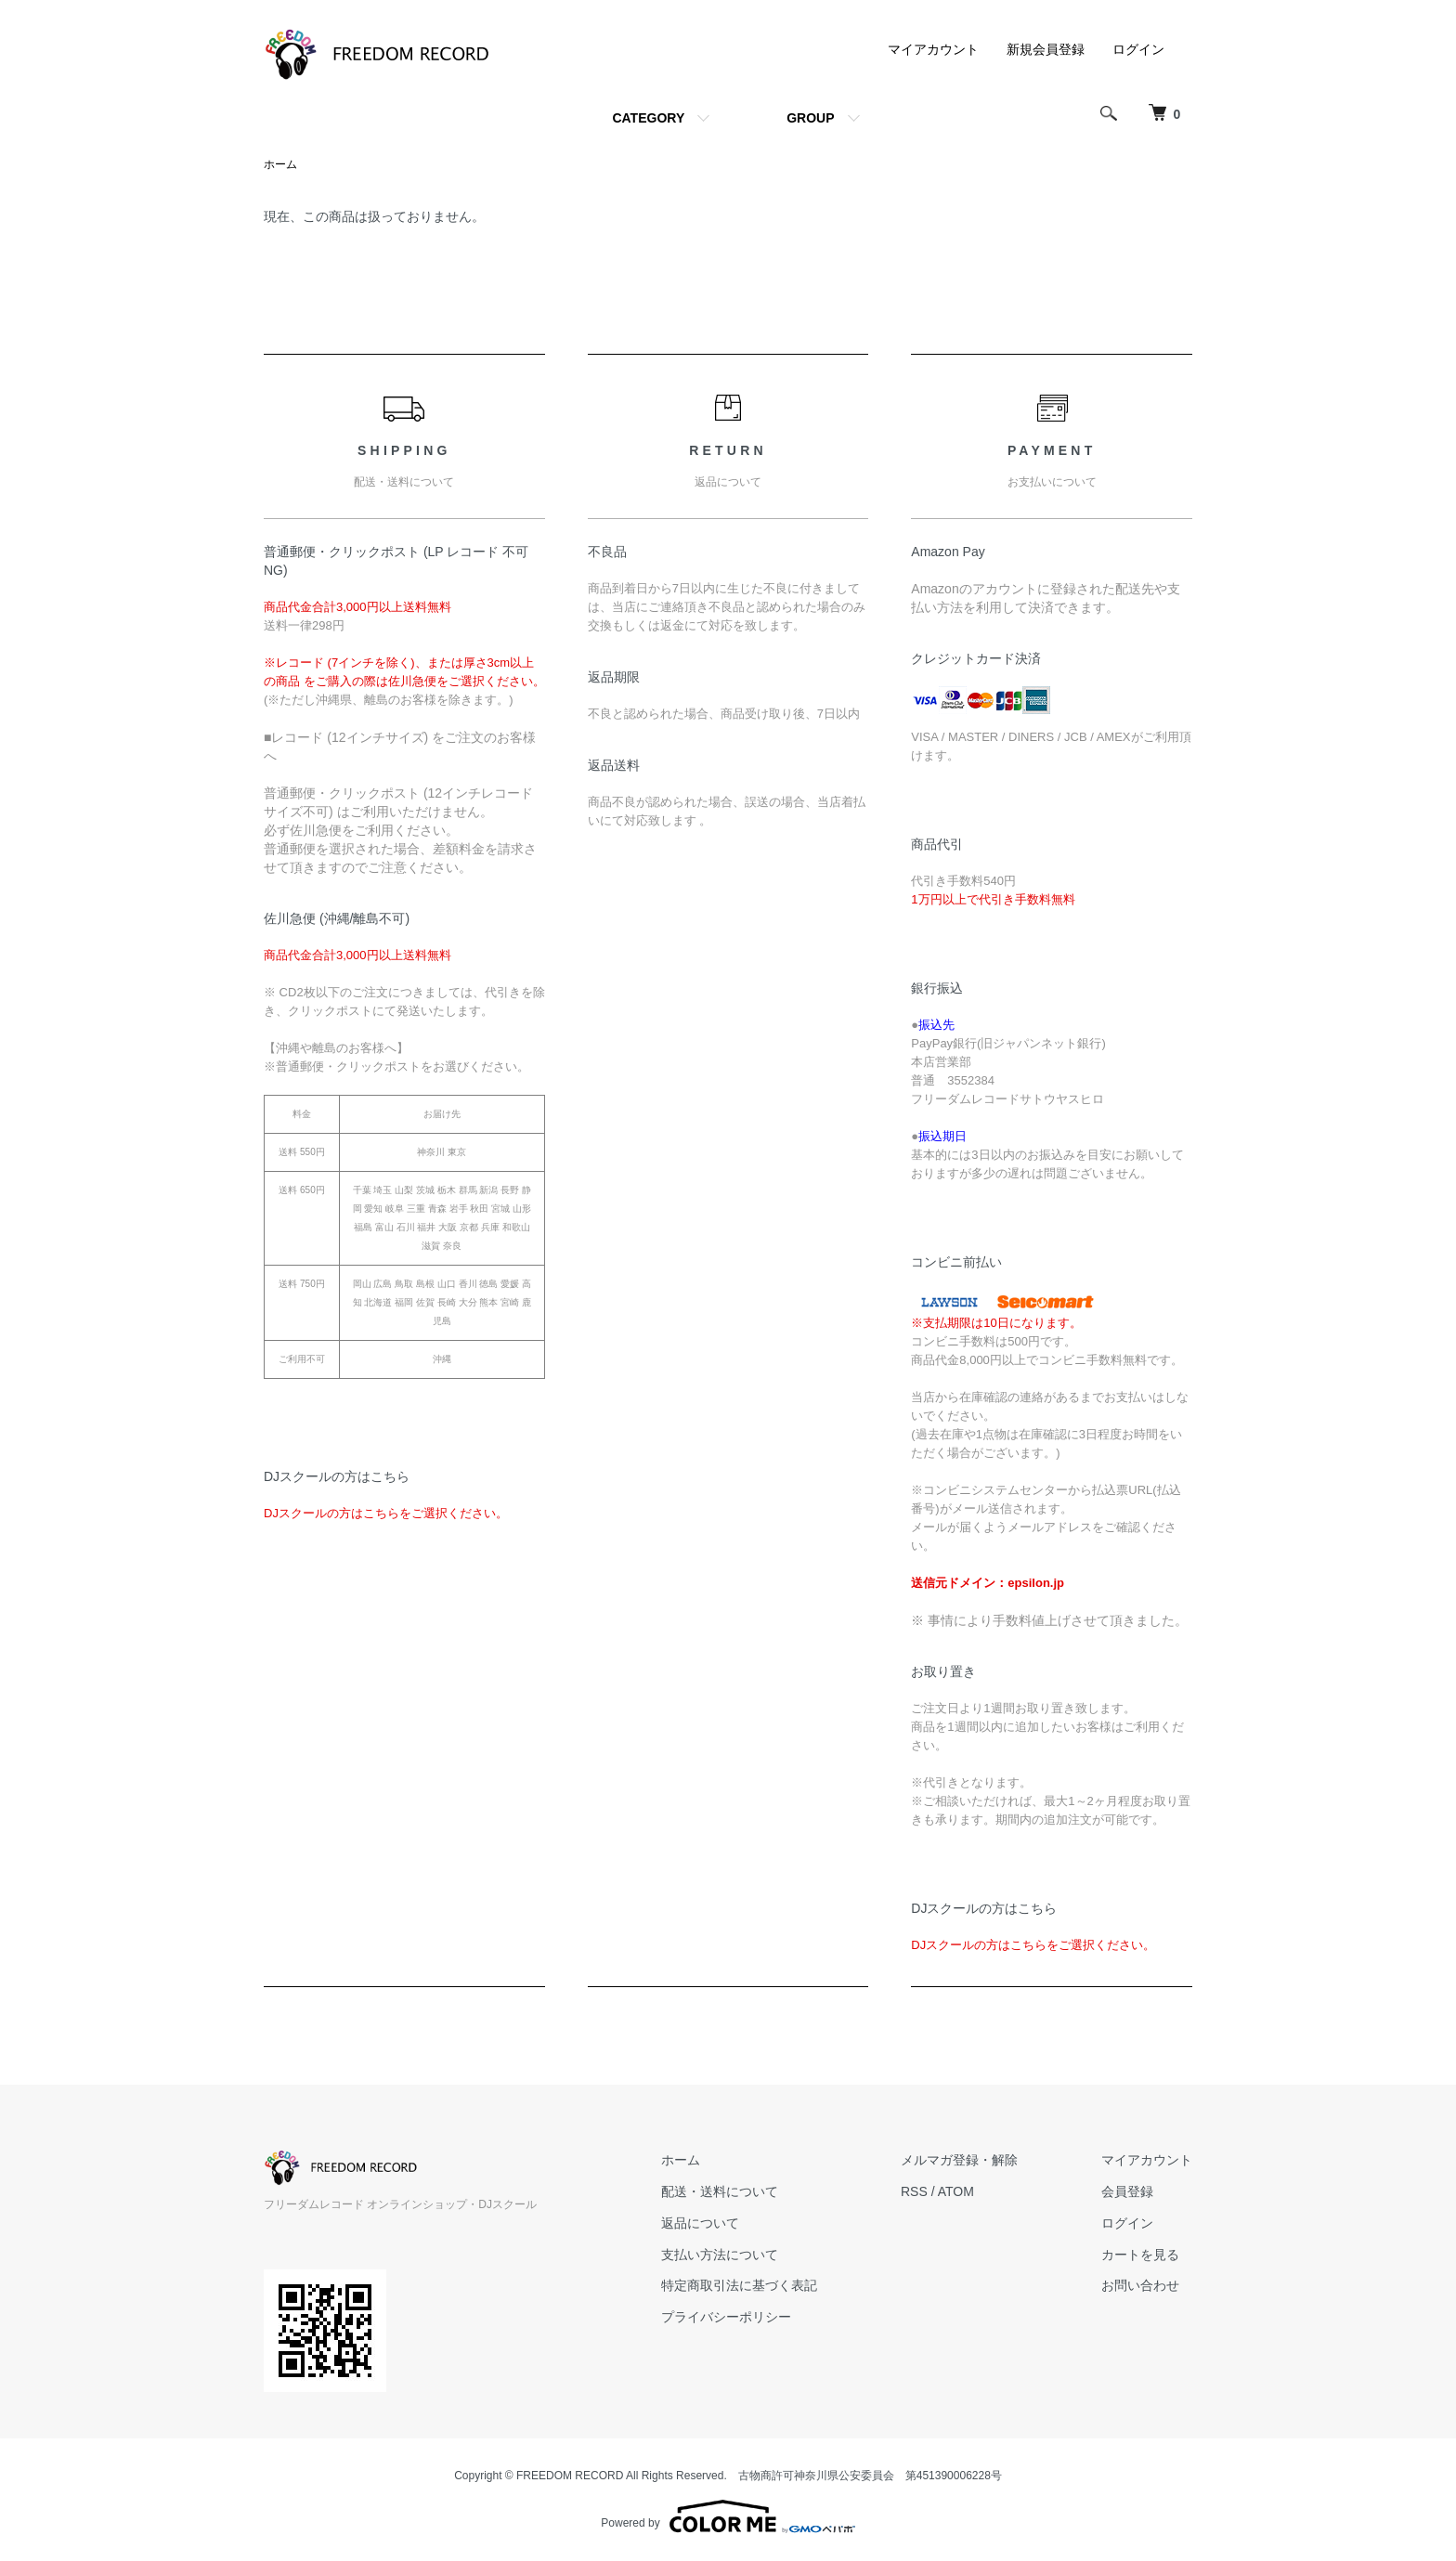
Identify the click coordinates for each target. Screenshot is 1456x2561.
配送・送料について (719, 2191)
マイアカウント (933, 49)
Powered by (727, 2516)
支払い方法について (719, 2254)
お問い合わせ (1140, 2285)
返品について (700, 2223)
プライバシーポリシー (726, 2316)
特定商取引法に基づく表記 (739, 2285)
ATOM (956, 2191)
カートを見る (1140, 2254)
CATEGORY (648, 117)
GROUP (810, 117)
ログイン (1138, 49)
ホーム (280, 164)
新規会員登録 (1046, 49)
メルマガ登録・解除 (959, 2159)
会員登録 (1127, 2191)
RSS (914, 2191)
